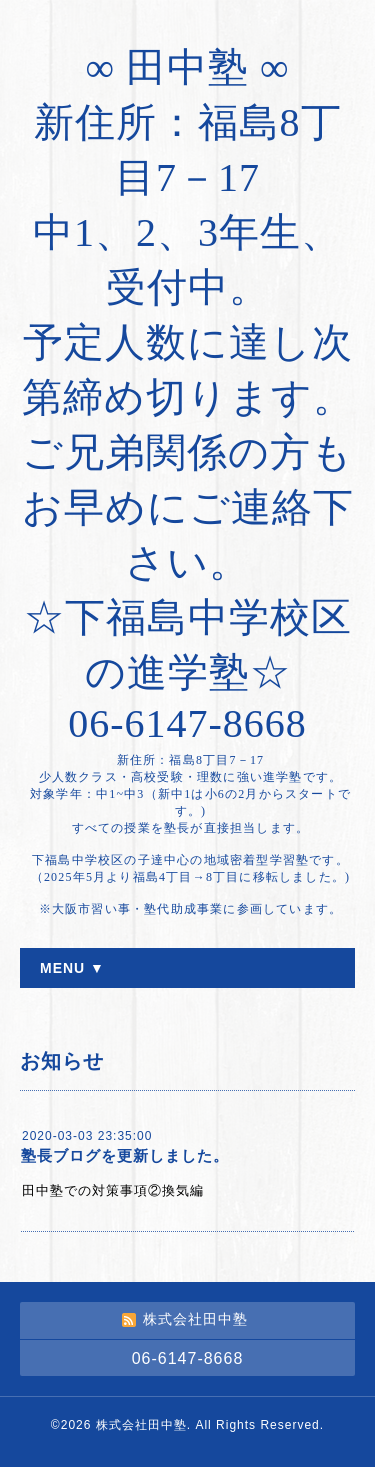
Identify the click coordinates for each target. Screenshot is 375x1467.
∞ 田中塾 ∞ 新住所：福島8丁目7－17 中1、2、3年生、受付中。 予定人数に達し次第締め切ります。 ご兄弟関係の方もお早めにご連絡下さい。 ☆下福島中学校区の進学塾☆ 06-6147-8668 (188, 395)
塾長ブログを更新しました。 (125, 1155)
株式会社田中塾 (141, 1425)
